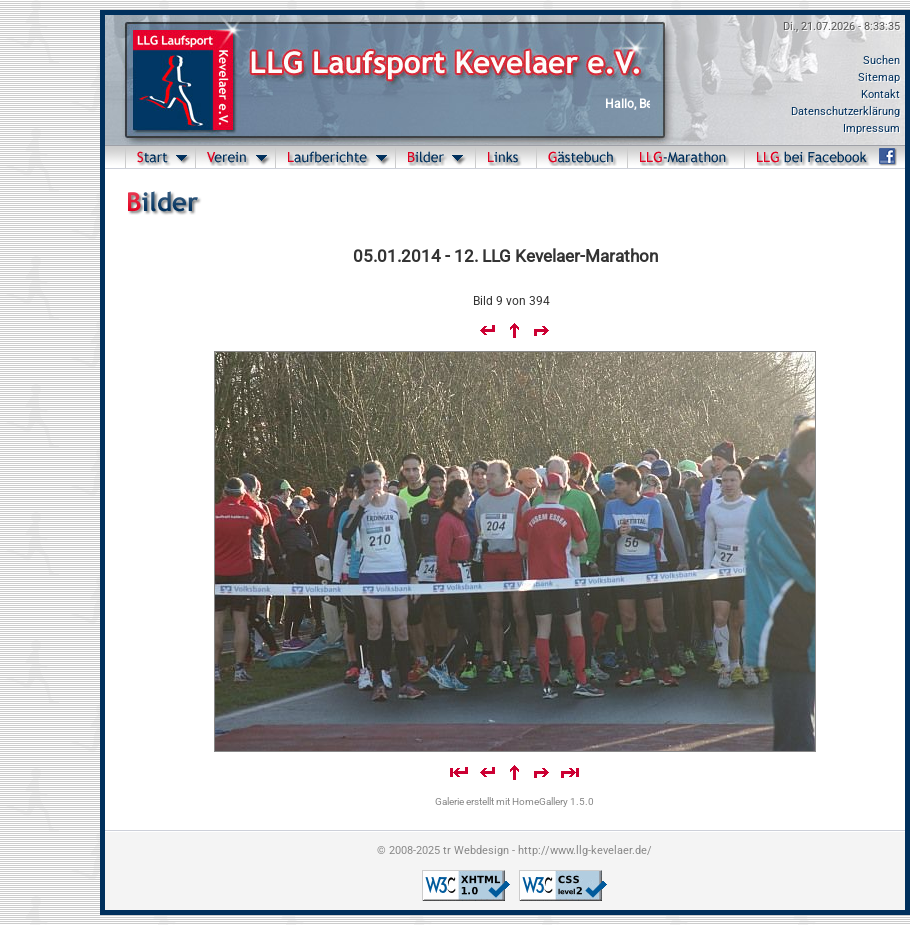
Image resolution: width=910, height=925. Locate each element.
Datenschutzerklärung (845, 111)
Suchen (881, 60)
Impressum (871, 128)
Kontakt (880, 94)
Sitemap (879, 77)
